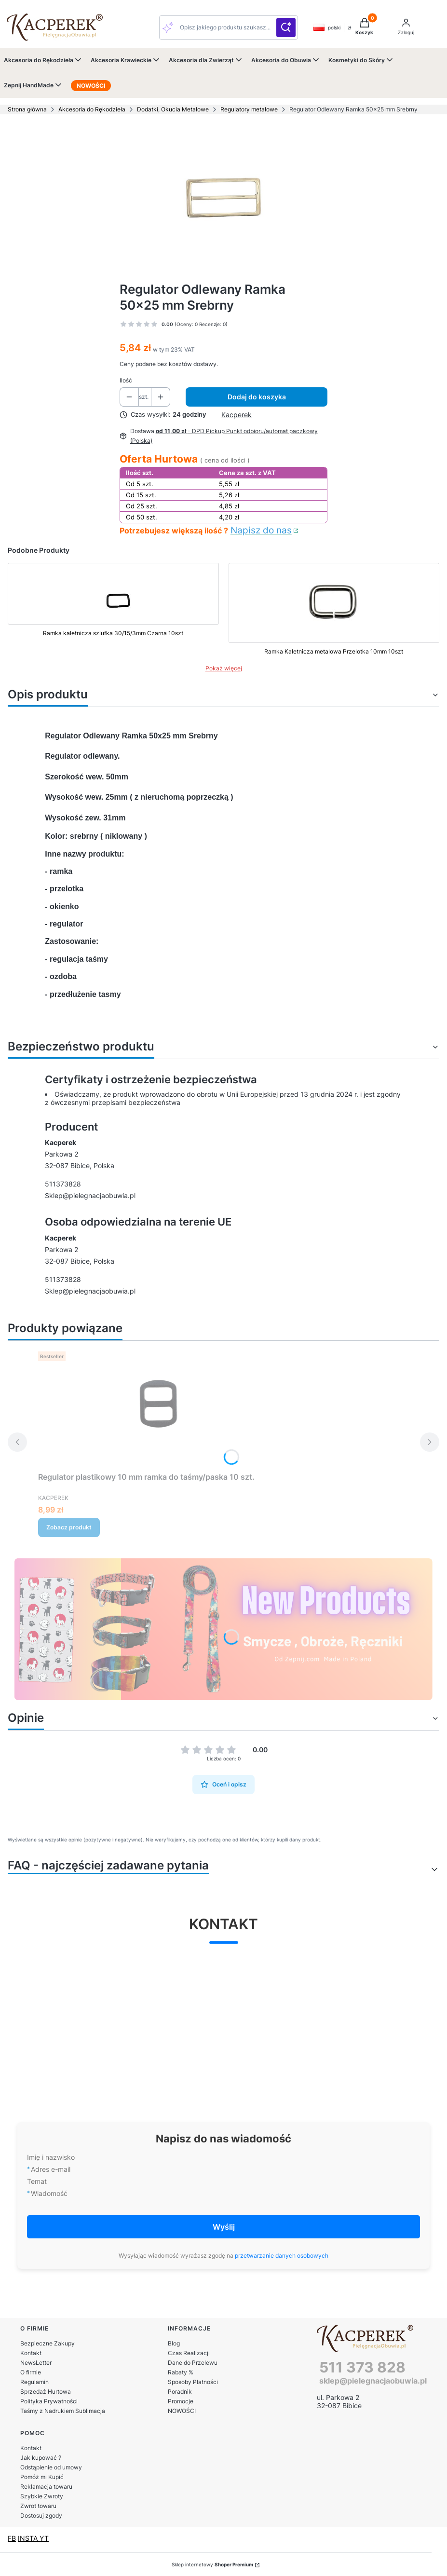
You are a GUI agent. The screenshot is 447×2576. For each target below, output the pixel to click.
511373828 (63, 1184)
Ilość (126, 380)
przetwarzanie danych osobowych (281, 2255)
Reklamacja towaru (46, 2486)
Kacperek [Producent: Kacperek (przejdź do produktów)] (236, 414)
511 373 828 (362, 2367)
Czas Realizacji (189, 2353)
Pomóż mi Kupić (42, 2477)
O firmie (30, 2372)
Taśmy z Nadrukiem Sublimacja (62, 2410)
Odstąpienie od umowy (51, 2467)
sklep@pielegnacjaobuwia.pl (373, 2380)
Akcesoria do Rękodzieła (91, 109)
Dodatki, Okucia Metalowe (173, 109)
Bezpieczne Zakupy (47, 2343)
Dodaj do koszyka (257, 397)
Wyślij (224, 2227)
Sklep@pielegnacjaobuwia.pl (90, 1195)
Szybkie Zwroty (41, 2496)
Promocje (180, 2401)
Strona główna (27, 109)
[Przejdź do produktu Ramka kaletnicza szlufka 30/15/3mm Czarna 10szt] (113, 611)
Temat (37, 2181)
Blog (174, 2343)
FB (12, 2538)
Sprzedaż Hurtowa (45, 2391)
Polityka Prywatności (49, 2401)
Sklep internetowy (212, 2564)
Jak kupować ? (40, 2457)
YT (44, 2538)
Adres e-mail (50, 2169)
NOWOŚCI (182, 2410)
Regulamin (34, 2381)
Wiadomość (49, 2193)
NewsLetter (36, 2362)
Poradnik (180, 2391)
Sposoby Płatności (193, 2381)
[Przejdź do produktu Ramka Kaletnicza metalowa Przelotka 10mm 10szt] (334, 611)
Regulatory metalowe (249, 109)
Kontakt (30, 2353)
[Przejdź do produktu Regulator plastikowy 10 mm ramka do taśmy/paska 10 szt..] (158, 1408)
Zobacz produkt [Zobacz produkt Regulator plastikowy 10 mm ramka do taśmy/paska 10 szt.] (69, 1527)
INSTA (29, 2538)
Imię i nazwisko (51, 2157)
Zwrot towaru (38, 2505)
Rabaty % (180, 2372)
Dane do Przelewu (192, 2362)
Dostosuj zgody (41, 2515)
